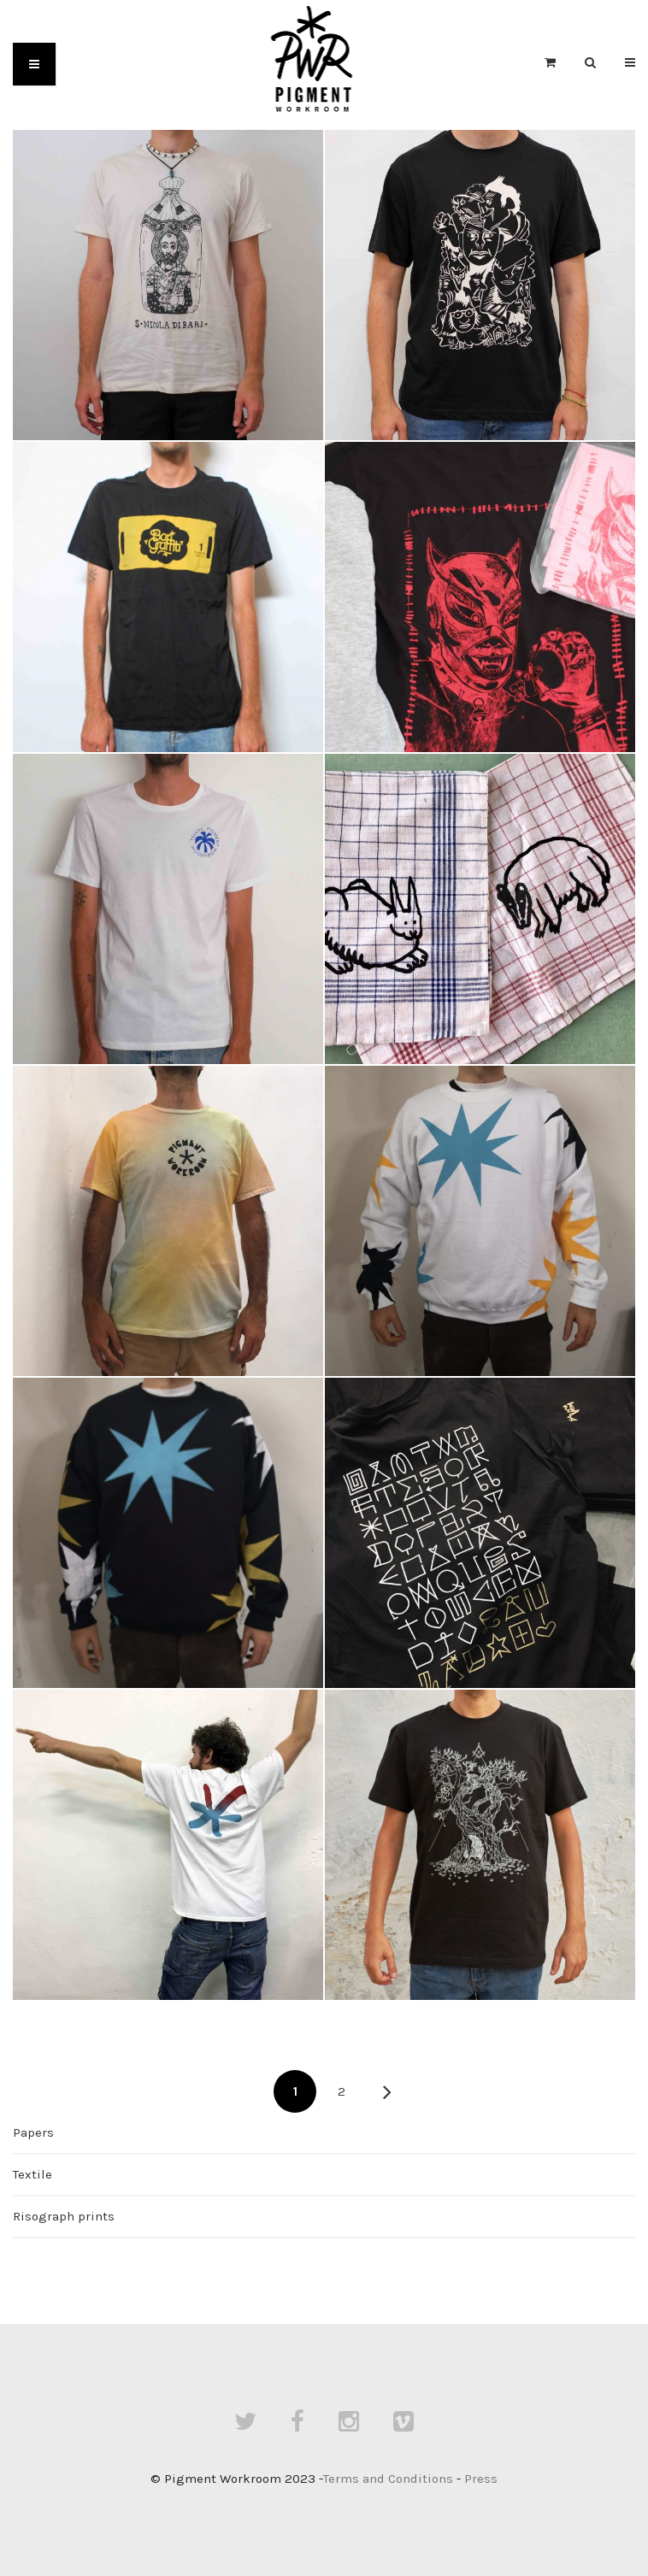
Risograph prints (64, 2216)
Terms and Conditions (388, 2478)
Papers (33, 2132)
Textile (32, 2174)
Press (481, 2478)
